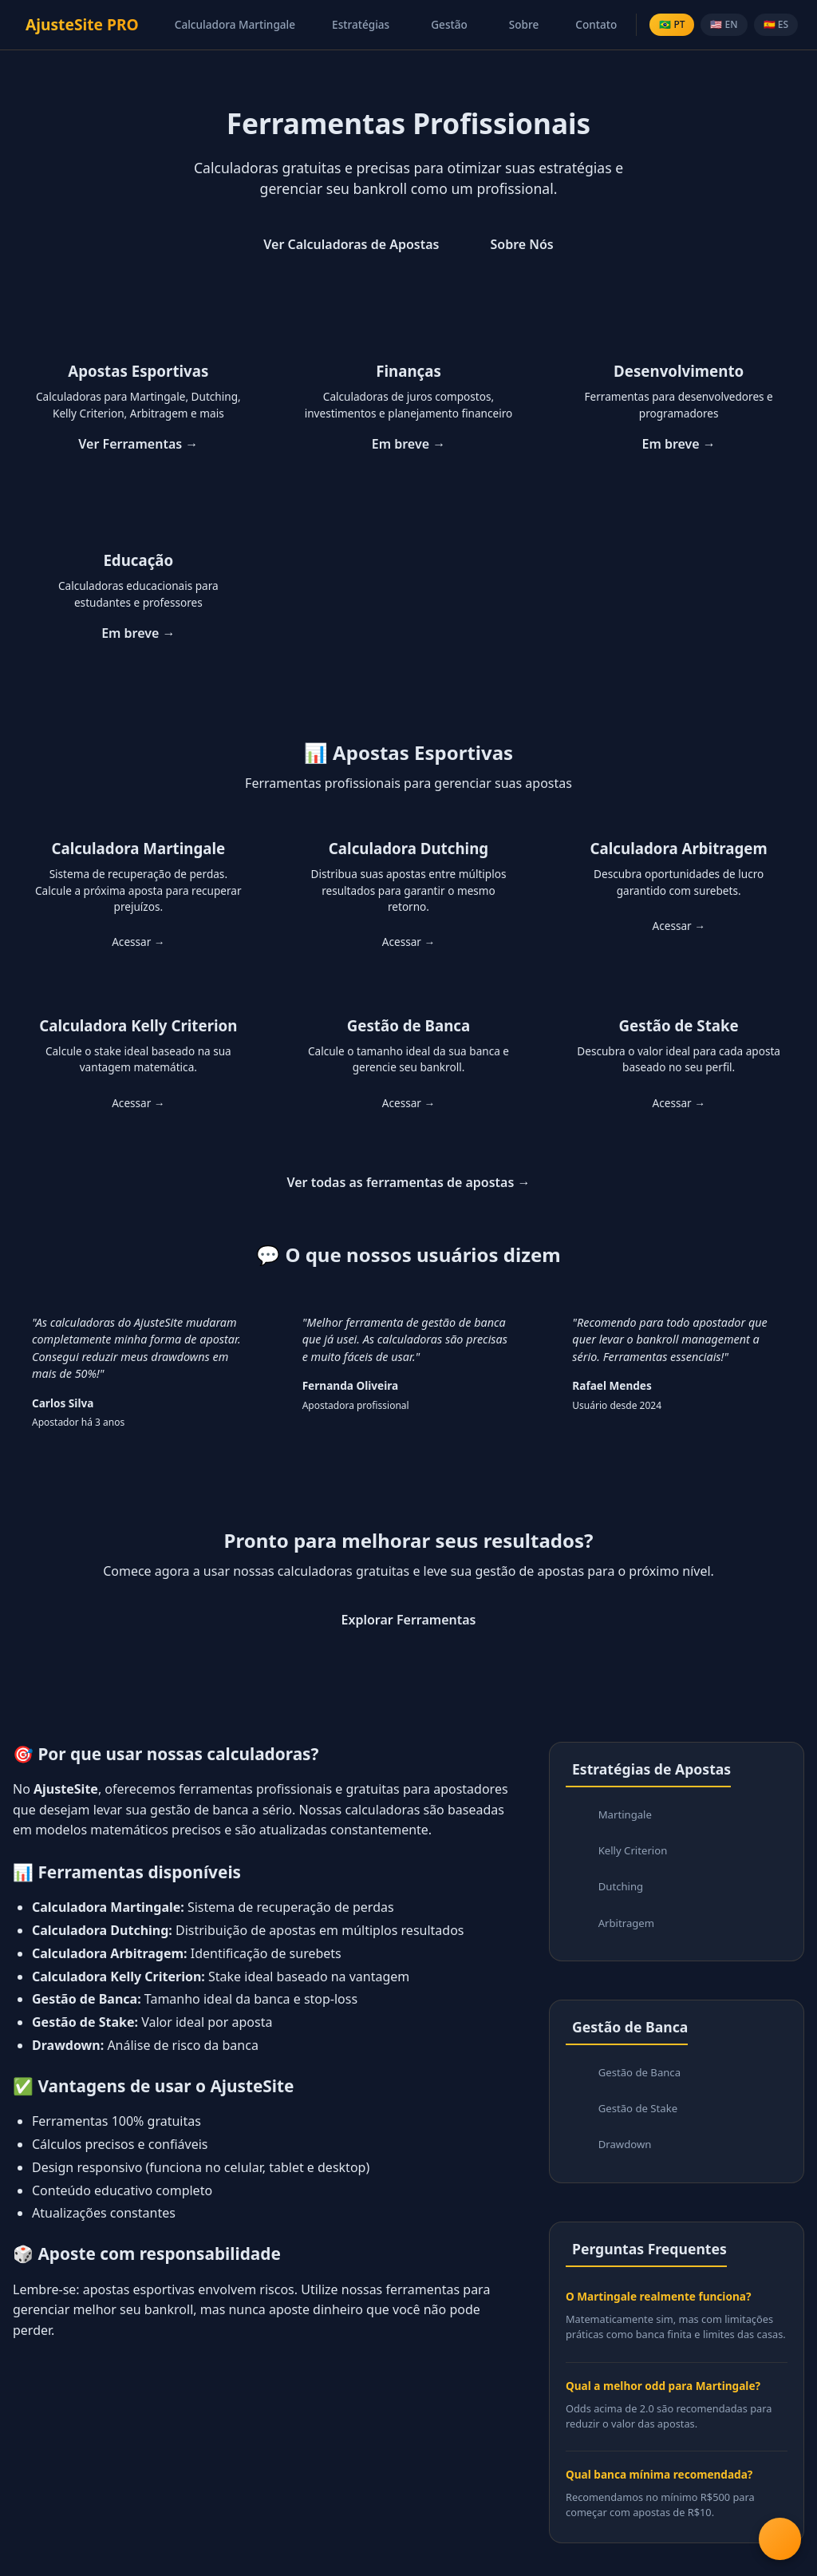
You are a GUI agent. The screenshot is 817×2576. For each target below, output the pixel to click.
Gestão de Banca (642, 2081)
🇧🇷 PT (672, 24)
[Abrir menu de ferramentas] (778, 2537)
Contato (596, 24)
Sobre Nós (521, 244)
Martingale (627, 1815)
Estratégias (360, 24)
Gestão (449, 24)
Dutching (622, 1891)
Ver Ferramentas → (138, 444)
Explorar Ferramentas (408, 1619)
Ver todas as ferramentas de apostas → (408, 1182)
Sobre (524, 24)
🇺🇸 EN (723, 24)
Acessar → (138, 941)
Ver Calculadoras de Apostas (351, 244)
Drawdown (626, 2157)
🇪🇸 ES (776, 24)
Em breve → (408, 444)
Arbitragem (628, 1929)
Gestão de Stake (640, 2119)
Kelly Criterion (635, 1854)
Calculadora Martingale (235, 24)
